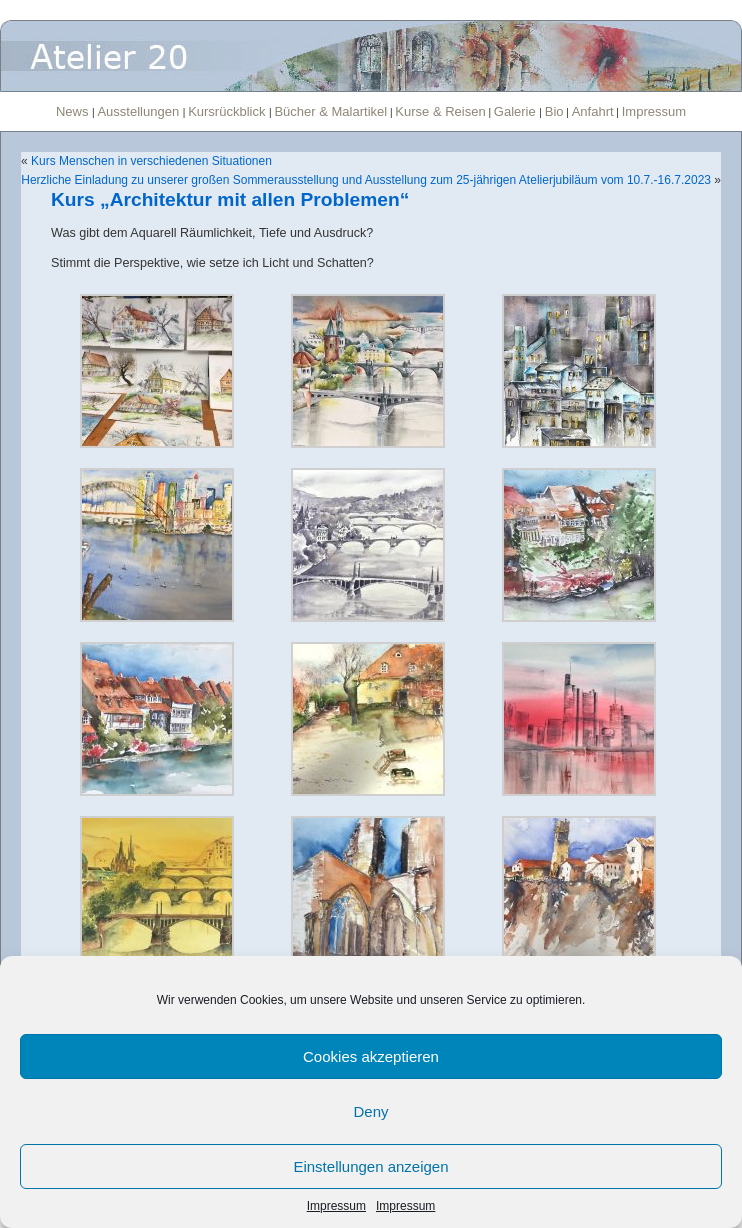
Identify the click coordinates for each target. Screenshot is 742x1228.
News (74, 111)
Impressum (336, 1206)
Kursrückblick (228, 111)
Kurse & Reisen (440, 111)
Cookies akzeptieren (371, 1056)
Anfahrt (593, 111)
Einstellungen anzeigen (370, 1166)
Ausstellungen (139, 111)
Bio (554, 111)
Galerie (517, 111)
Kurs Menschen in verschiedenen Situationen (151, 161)
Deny (370, 1111)
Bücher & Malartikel (330, 111)
